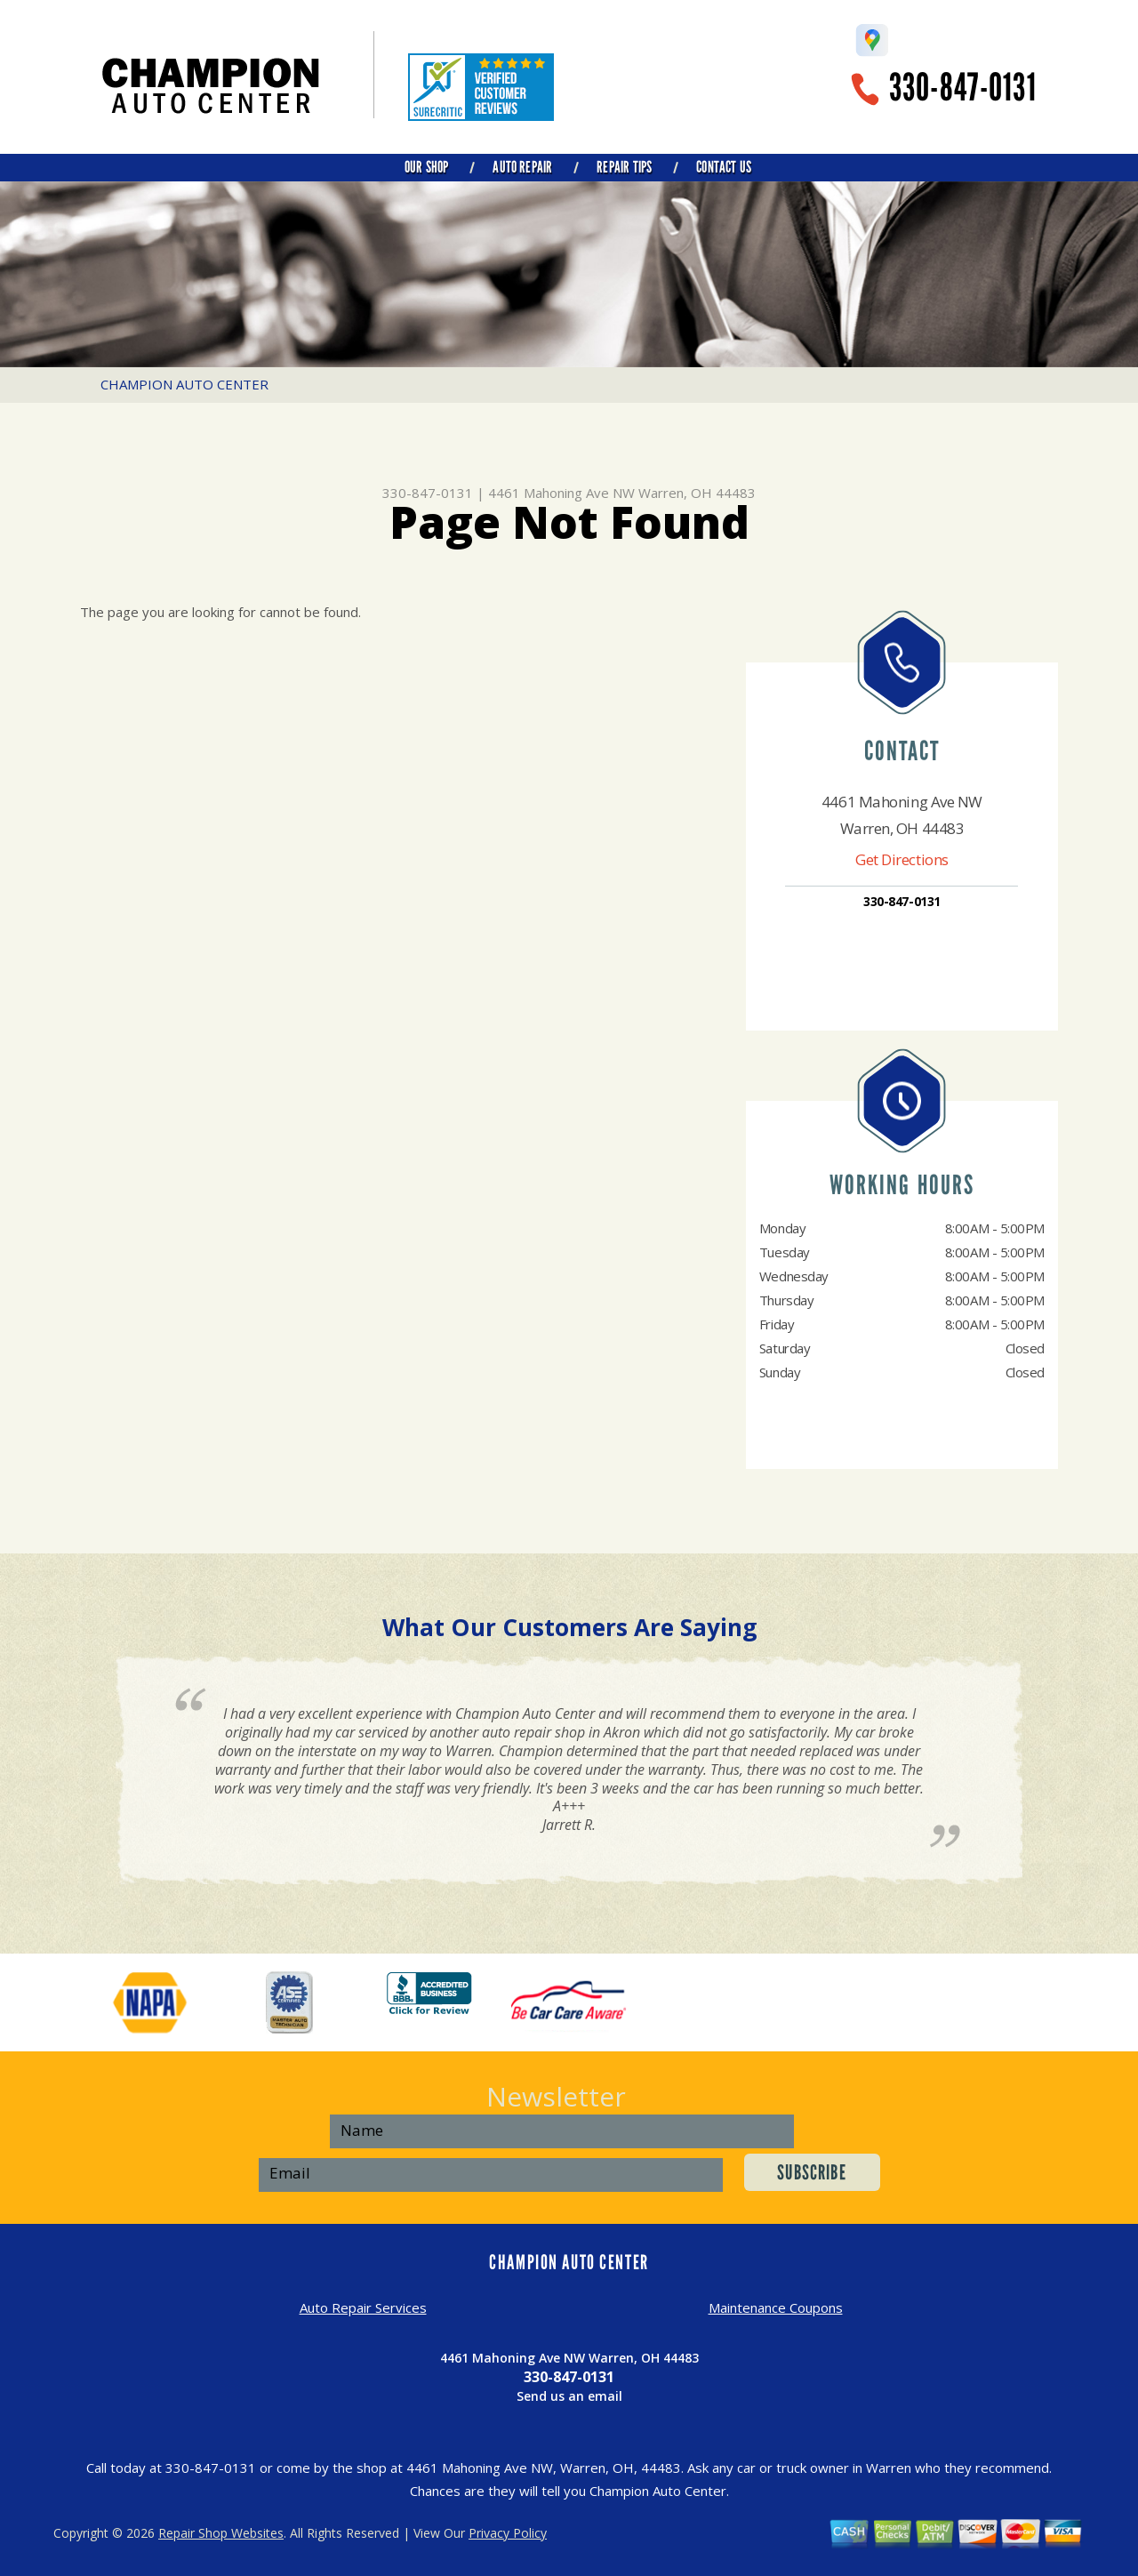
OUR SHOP (426, 167)
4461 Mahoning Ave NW (561, 493)
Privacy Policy (508, 2532)
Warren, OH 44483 (697, 493)
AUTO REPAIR (522, 167)
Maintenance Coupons (776, 2307)
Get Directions (902, 859)
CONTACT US (723, 167)
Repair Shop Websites (221, 2532)
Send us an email (569, 2395)
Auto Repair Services (363, 2307)
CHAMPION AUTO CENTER (184, 384)
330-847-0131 (963, 87)
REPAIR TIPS (624, 167)
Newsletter (556, 2096)
